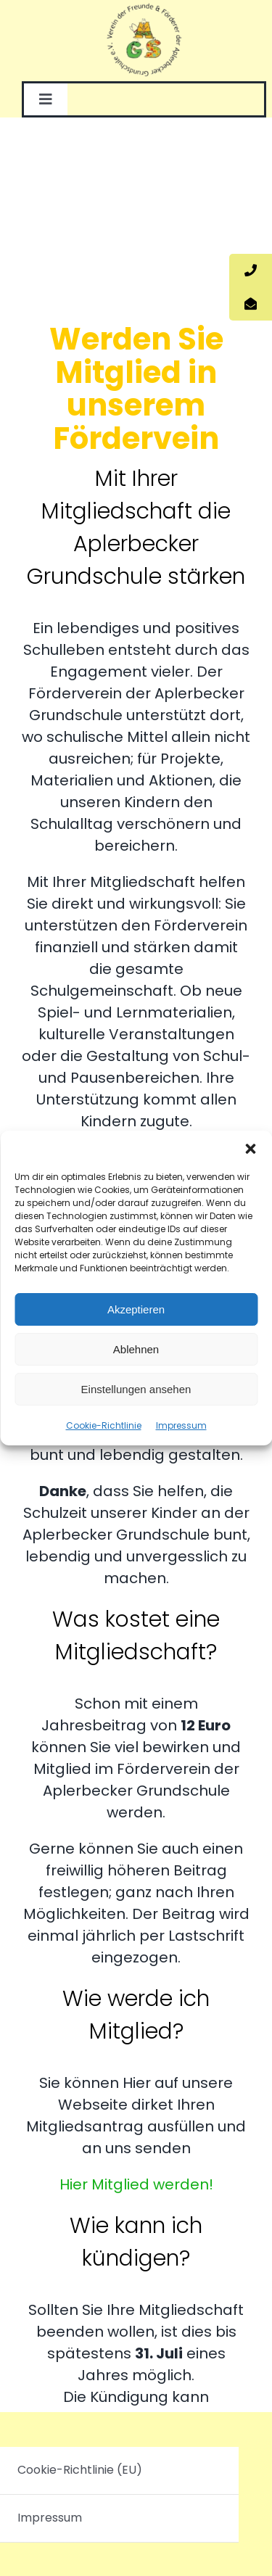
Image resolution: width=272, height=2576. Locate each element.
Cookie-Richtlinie (103, 1425)
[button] (250, 1149)
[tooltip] (251, 270)
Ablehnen (136, 1349)
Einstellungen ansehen (136, 1389)
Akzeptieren (136, 1309)
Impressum (181, 1425)
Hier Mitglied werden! (136, 2184)
